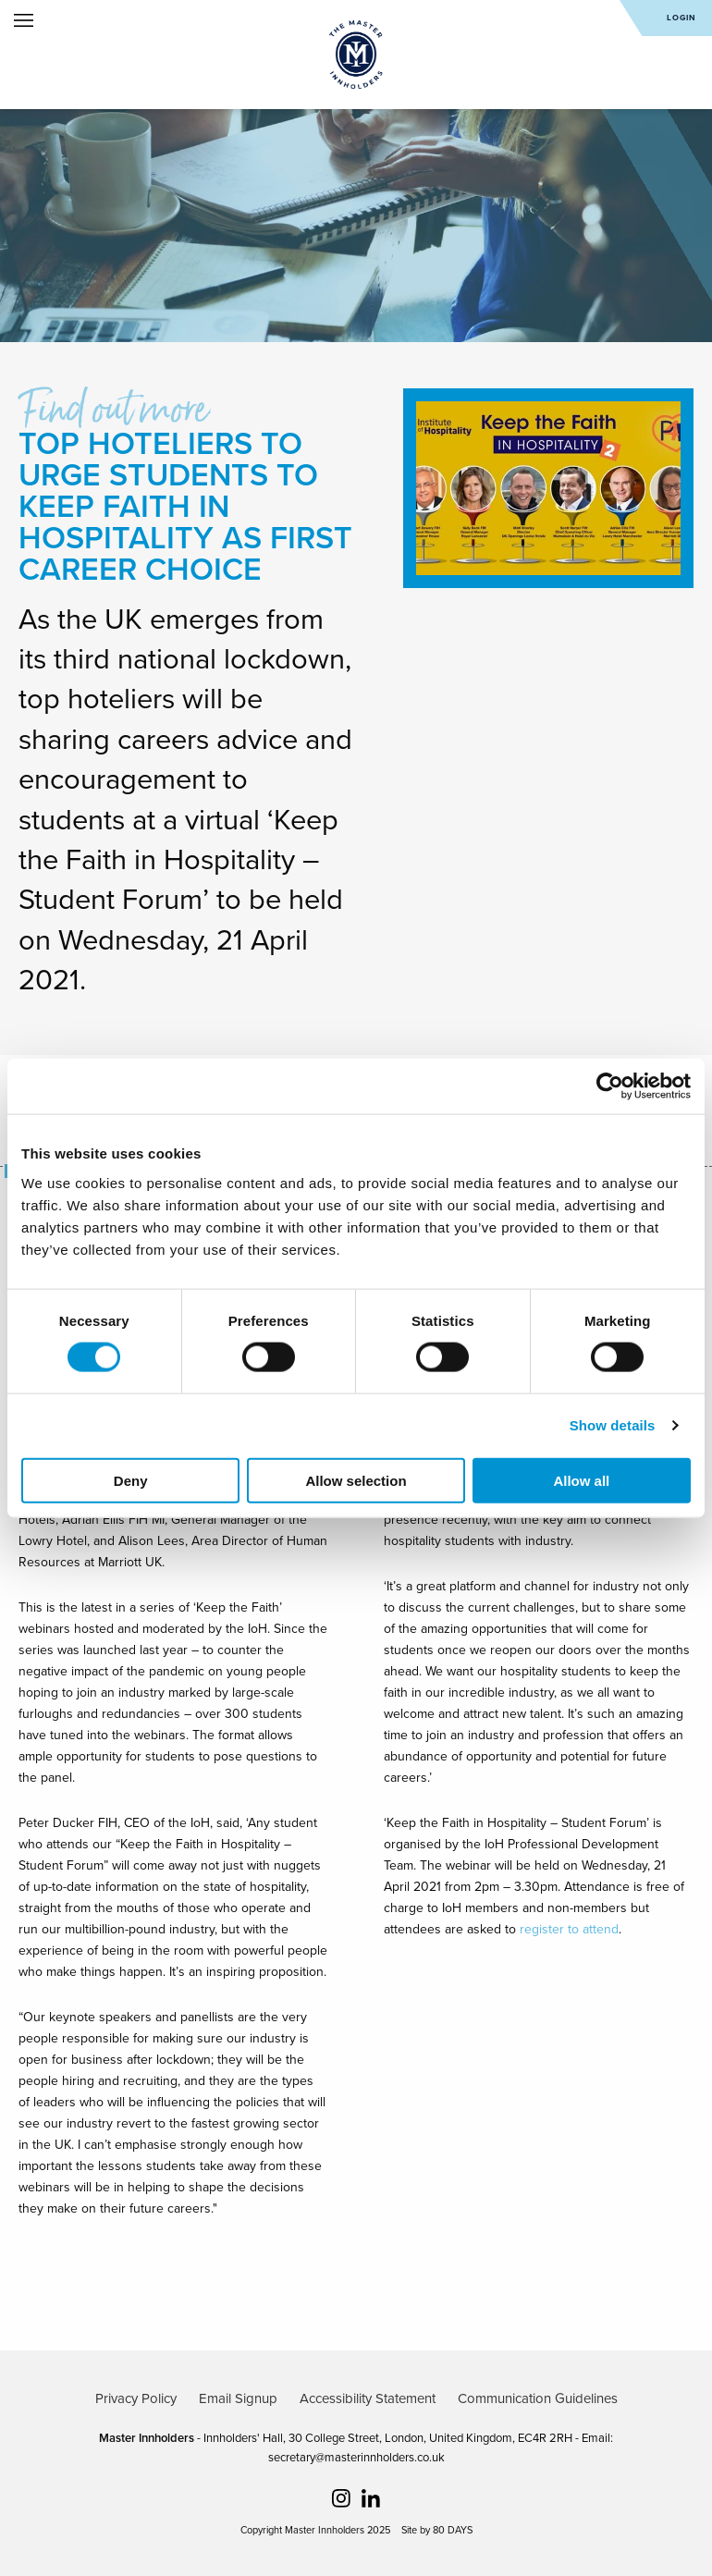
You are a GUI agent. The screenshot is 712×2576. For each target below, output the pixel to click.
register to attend (569, 1929)
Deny (131, 1480)
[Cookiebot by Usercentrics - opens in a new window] (610, 1086)
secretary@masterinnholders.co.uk (356, 2457)
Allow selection (355, 1480)
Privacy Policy (136, 2398)
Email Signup (238, 2398)
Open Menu (23, 20)
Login (681, 18)
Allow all (581, 1480)
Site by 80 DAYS (437, 2530)
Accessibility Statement (368, 2398)
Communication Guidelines (538, 2398)
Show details (613, 1425)
